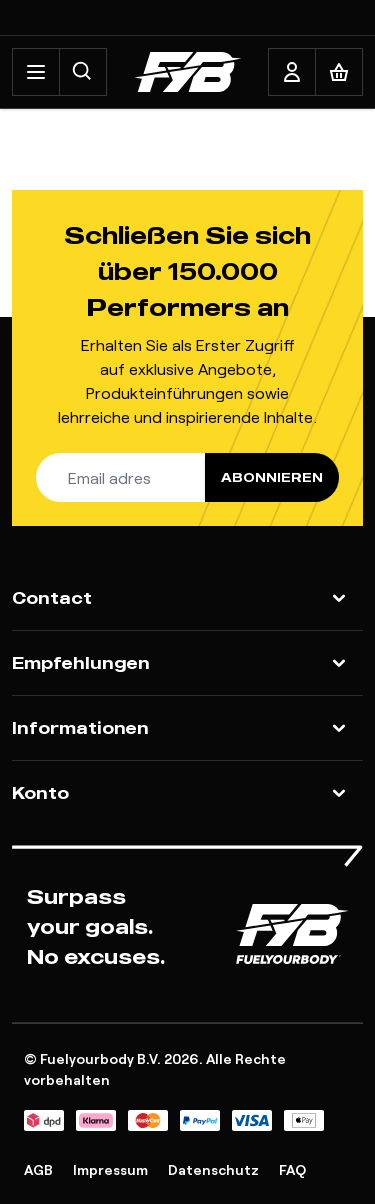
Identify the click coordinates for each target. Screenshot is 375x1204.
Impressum (110, 1169)
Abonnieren (272, 477)
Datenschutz (213, 1169)
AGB (38, 1169)
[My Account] (292, 72)
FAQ (292, 1169)
